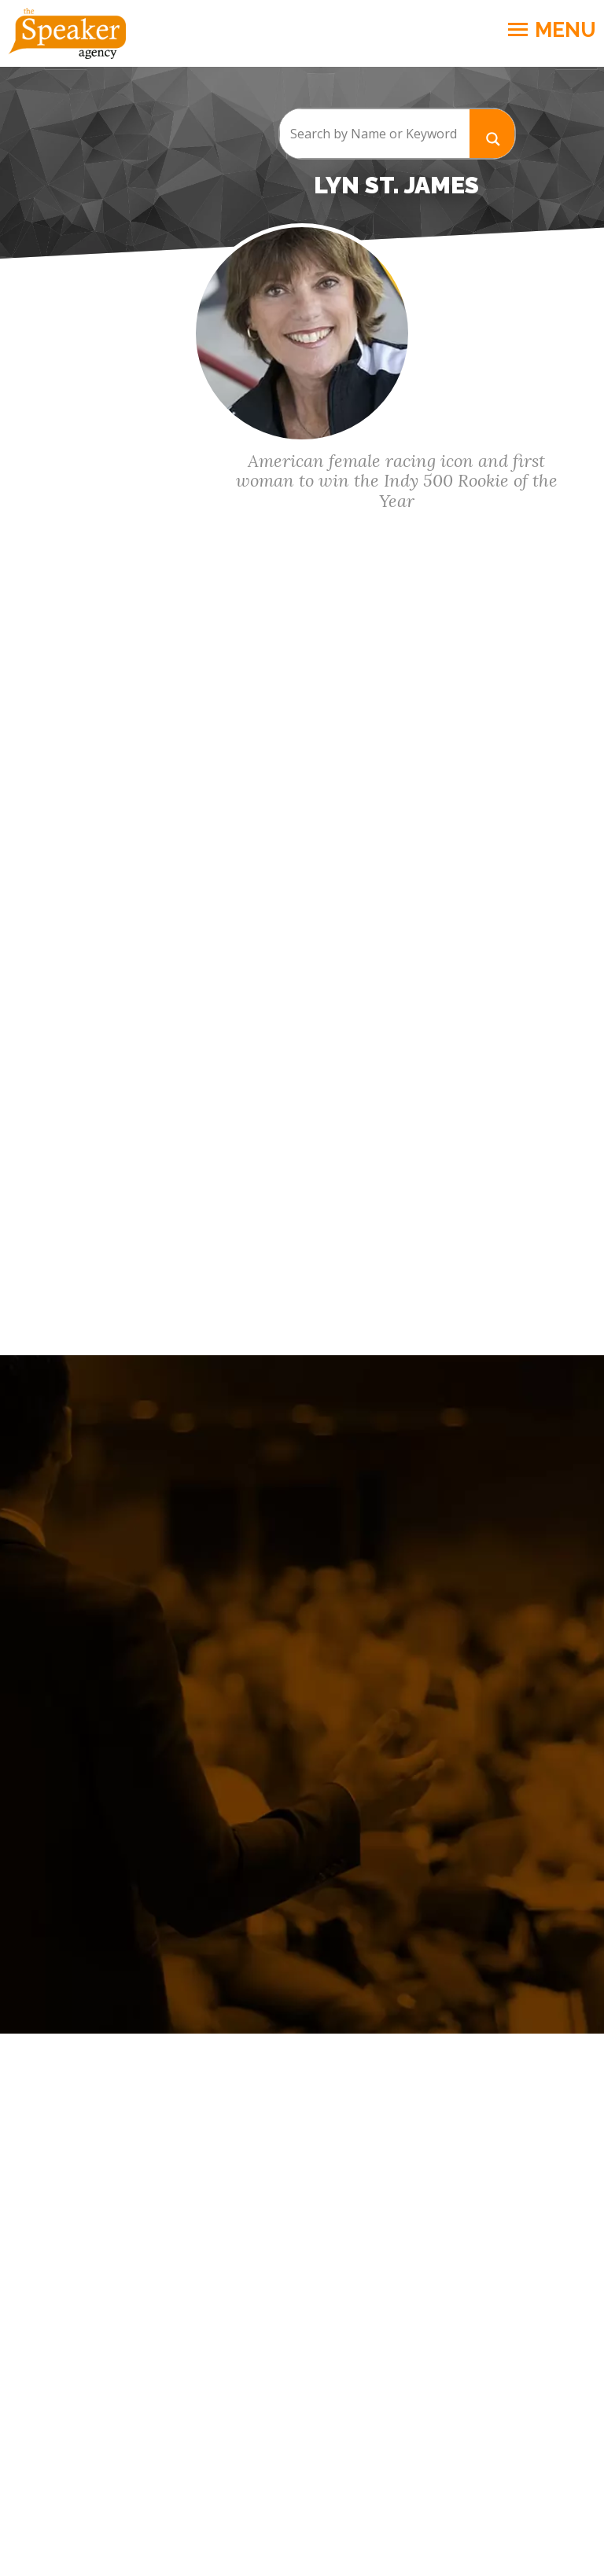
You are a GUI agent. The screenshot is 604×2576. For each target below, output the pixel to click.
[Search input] (374, 133)
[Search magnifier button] (492, 133)
